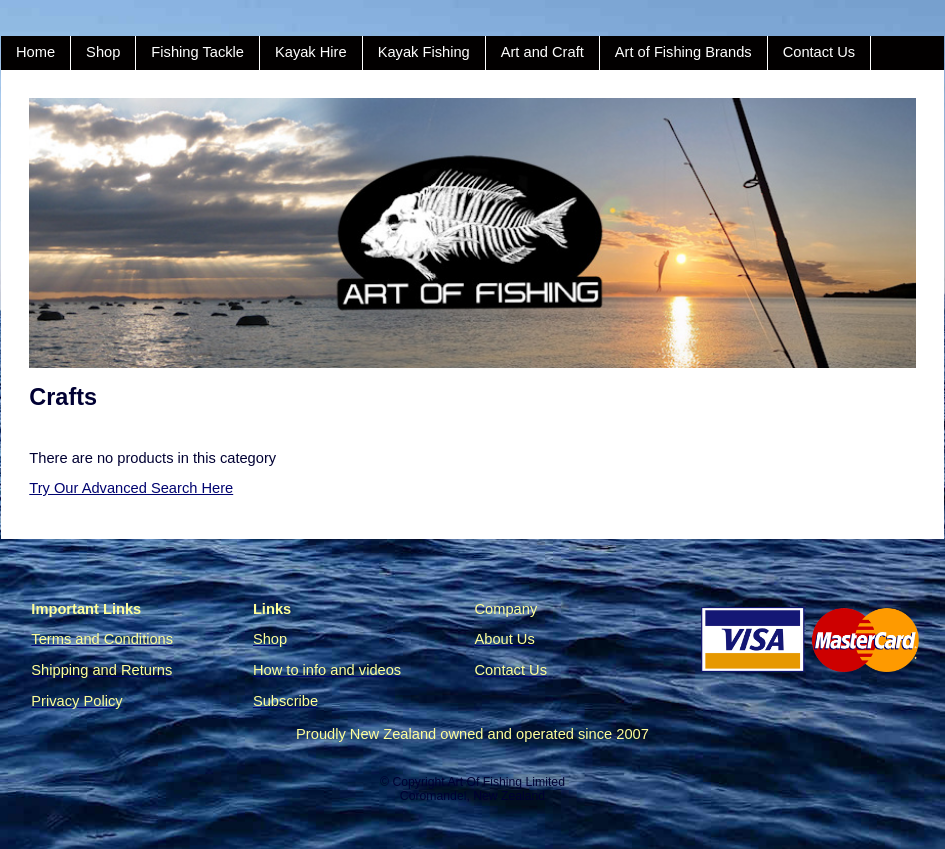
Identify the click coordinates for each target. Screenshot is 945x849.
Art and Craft (542, 52)
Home (35, 52)
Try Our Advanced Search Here (131, 488)
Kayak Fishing (424, 52)
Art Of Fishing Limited (505, 782)
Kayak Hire (311, 52)
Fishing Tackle (197, 52)
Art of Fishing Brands (683, 52)
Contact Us (819, 52)
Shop (103, 52)
